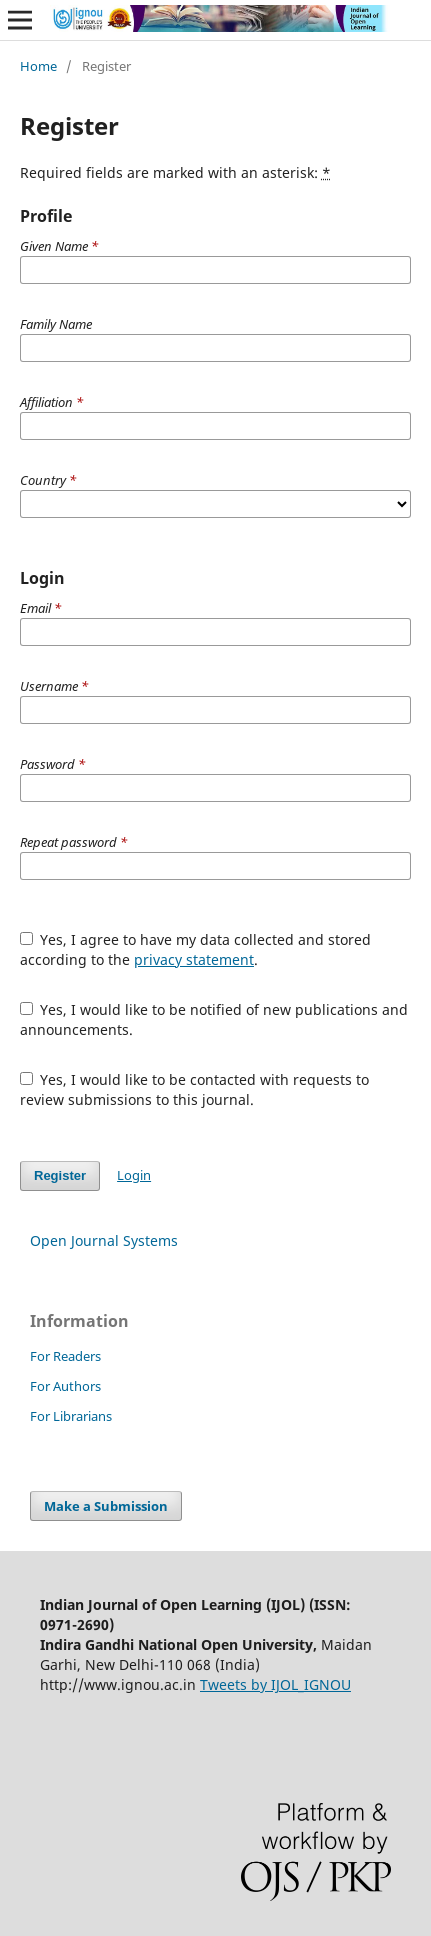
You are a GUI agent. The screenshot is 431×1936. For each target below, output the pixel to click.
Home (38, 66)
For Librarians (71, 1416)
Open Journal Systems (104, 1240)
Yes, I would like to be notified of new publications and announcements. (214, 1019)
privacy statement (194, 959)
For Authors (65, 1386)
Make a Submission (106, 1506)
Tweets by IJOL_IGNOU (275, 1684)
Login (134, 1175)
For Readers (65, 1356)
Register (60, 1175)
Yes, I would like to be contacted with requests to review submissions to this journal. (195, 1089)
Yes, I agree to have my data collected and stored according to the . (196, 949)
